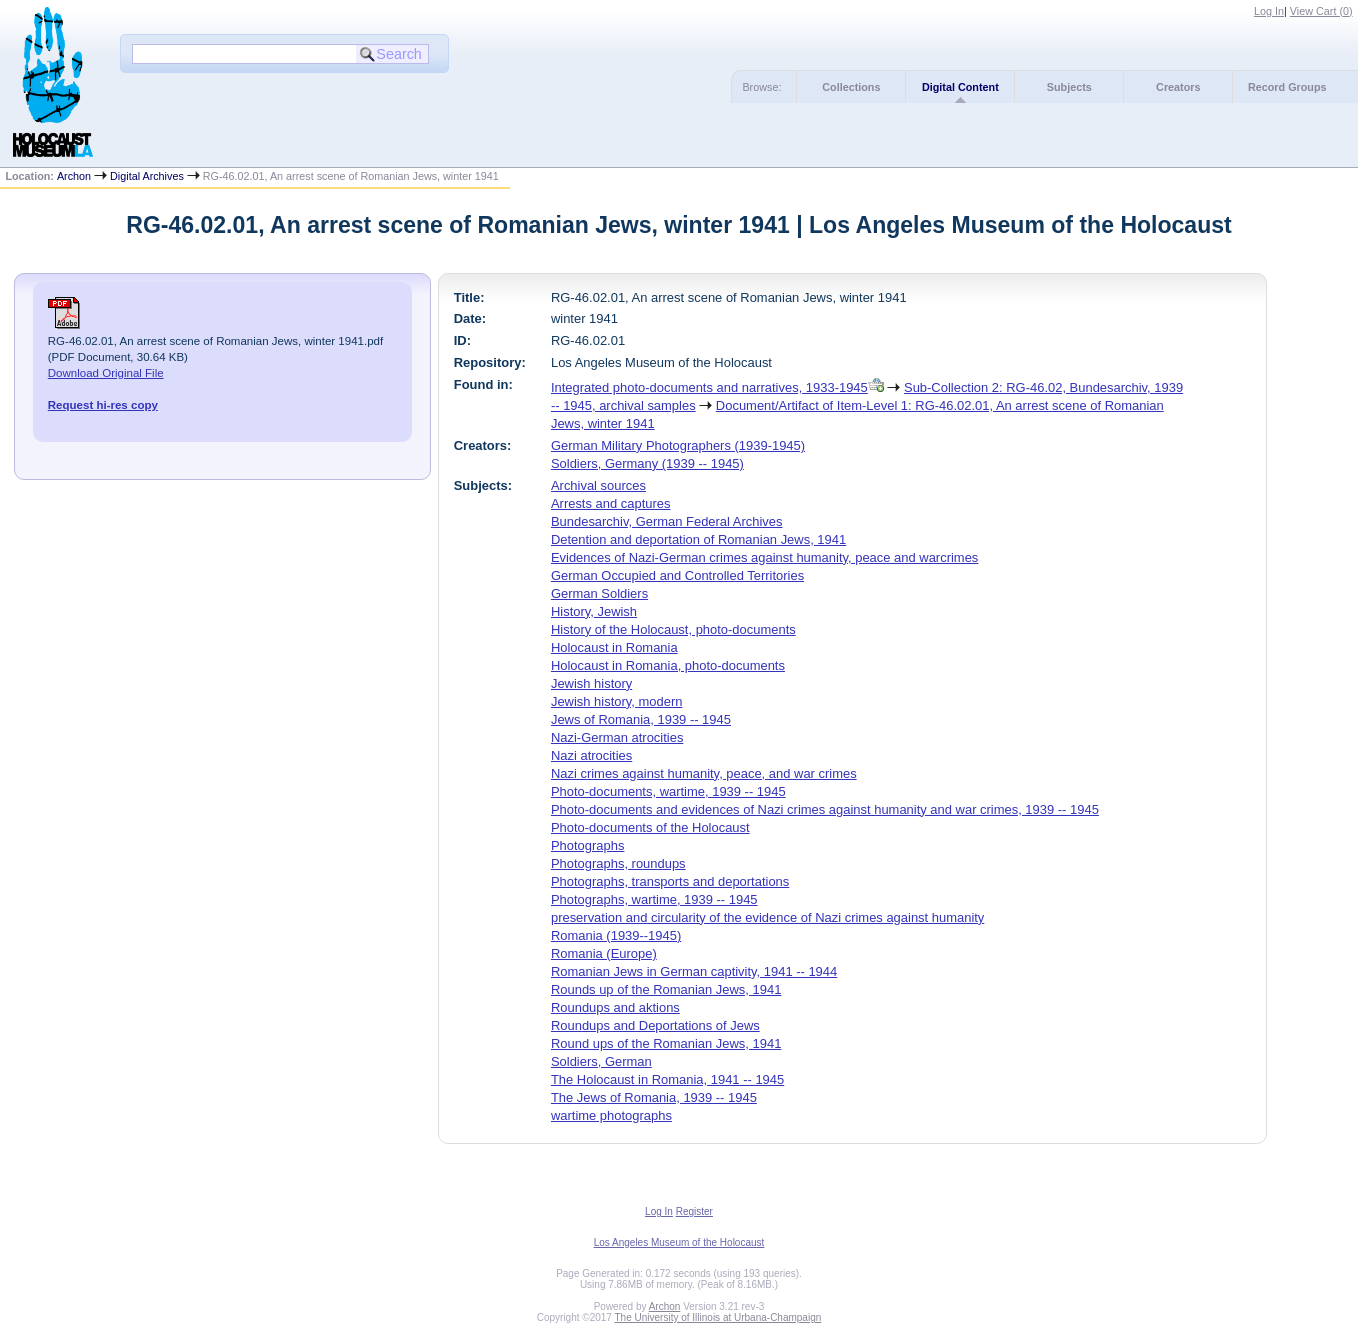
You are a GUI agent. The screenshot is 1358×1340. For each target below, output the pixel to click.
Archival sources (598, 485)
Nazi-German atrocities (617, 737)
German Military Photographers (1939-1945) (678, 445)
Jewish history (591, 683)
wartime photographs (611, 1115)
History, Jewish (594, 611)
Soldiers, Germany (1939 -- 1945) (647, 463)
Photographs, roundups (618, 863)
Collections (851, 87)
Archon (74, 176)
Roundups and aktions (615, 1007)
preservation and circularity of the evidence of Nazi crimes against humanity (767, 917)
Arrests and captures (611, 503)
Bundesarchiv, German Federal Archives (667, 521)
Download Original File (106, 373)
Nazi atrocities (591, 755)
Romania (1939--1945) (616, 935)
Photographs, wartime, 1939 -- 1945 (654, 899)
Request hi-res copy (103, 405)
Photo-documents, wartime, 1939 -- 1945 (668, 791)
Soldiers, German (601, 1061)
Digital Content (960, 87)
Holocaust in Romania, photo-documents (668, 665)
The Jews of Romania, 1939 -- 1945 (654, 1097)
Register (694, 1211)
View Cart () (1321, 11)
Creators (1178, 87)
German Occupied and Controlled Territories (677, 575)
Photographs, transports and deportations (670, 881)
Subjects (1069, 87)
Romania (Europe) (604, 953)
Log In (1269, 11)
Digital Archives (147, 176)
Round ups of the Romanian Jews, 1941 (666, 1043)
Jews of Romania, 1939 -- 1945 (641, 719)
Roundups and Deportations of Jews (655, 1025)
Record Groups (1287, 87)
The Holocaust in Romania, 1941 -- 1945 (667, 1079)
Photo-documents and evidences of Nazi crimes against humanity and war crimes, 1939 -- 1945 (825, 809)
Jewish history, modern (617, 701)
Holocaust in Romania (614, 647)
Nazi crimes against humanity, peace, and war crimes (704, 773)
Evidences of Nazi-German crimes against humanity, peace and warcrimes (764, 557)
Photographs (587, 845)
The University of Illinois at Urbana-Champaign (718, 1317)
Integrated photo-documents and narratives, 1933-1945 (709, 387)
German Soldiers (599, 593)
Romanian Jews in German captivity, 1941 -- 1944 (694, 971)
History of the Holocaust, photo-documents (673, 629)
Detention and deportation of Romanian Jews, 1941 (698, 539)
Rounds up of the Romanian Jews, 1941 (666, 989)
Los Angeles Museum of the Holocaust (679, 1242)
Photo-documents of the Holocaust (650, 827)
